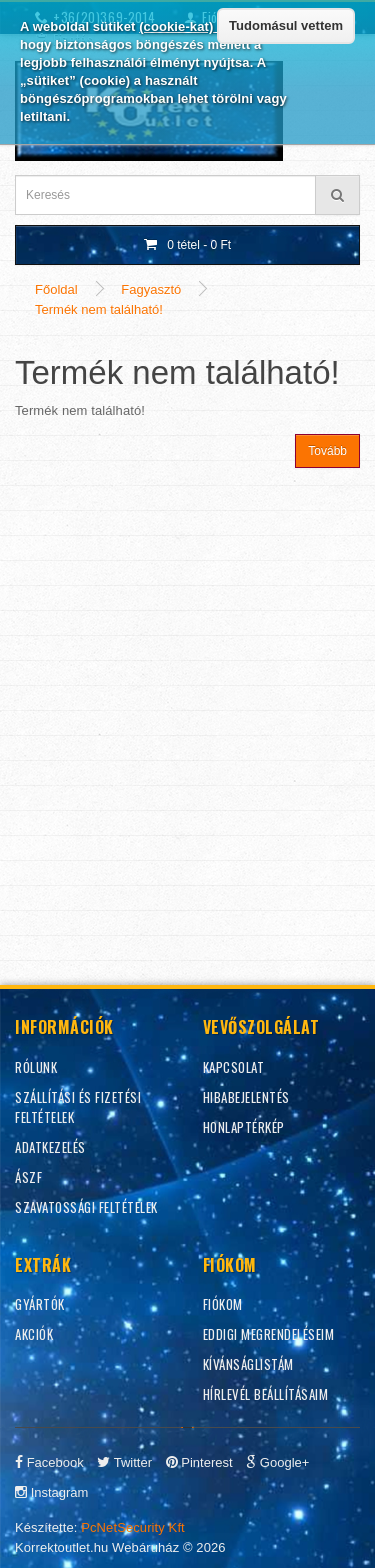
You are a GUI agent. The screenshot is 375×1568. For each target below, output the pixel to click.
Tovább (327, 451)
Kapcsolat (234, 1067)
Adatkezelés (50, 1147)
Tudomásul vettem (286, 25)
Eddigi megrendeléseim (269, 1334)
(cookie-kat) (178, 26)
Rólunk (36, 1067)
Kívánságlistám (248, 1364)
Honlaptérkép (244, 1127)
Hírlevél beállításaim (266, 1394)
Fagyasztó (151, 289)
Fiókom (223, 1304)
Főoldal (56, 289)
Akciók (34, 1334)
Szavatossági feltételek (86, 1207)
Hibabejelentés (246, 1097)
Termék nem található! (99, 309)
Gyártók (40, 1304)
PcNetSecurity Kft (133, 1527)
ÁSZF (28, 1177)
